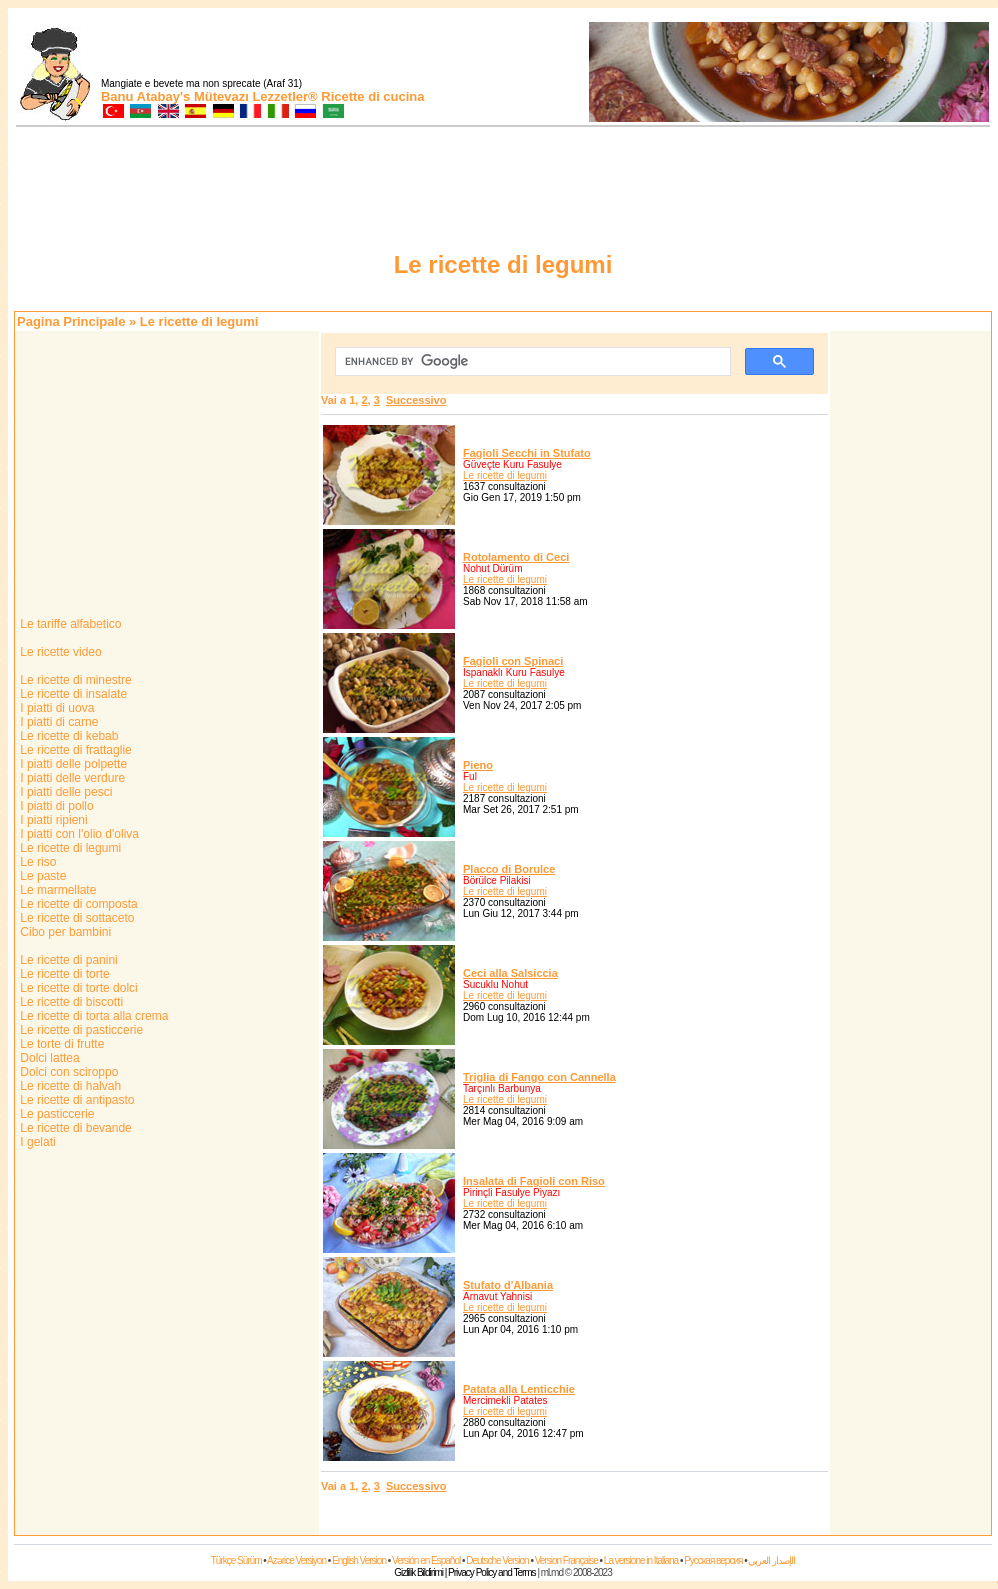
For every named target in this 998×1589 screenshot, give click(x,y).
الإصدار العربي (771, 1560)
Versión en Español (426, 1560)
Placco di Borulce (509, 869)
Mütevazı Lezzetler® (256, 96)
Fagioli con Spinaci (513, 661)
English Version (359, 1560)
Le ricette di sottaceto (75, 918)
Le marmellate (56, 890)
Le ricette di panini (67, 960)
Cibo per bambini (64, 932)
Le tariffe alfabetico (69, 624)
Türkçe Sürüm (236, 1560)
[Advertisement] (910, 633)
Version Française (566, 1560)
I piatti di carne (57, 722)
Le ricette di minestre (74, 680)
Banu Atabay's (145, 96)
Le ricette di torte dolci (77, 988)
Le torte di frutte (60, 1044)
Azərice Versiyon (296, 1560)
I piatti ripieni (52, 820)
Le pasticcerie (55, 1114)
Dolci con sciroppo (67, 1072)
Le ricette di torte (63, 974)
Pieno (478, 765)
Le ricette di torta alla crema (92, 1016)
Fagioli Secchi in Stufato (527, 453)
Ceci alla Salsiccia (510, 973)
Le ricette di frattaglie (74, 750)
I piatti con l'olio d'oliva (78, 834)
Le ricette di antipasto (75, 1100)
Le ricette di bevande (74, 1128)
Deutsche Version (497, 1560)
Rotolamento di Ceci (516, 557)
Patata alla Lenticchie (519, 1389)
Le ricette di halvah (69, 1086)
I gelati (36, 1142)
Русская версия (713, 1560)
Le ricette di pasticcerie (80, 1030)
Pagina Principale (71, 321)
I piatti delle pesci (64, 792)
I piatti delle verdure (71, 778)
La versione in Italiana (641, 1560)
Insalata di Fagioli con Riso (534, 1181)
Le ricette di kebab (67, 736)
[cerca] (531, 362)
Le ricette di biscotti (70, 1002)
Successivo (416, 400)
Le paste (41, 876)
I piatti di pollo (55, 806)
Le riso (36, 862)
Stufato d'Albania (508, 1285)
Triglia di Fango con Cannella (539, 1077)
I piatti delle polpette (72, 764)
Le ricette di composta (77, 904)
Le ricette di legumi (69, 848)
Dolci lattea (48, 1058)
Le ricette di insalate (72, 694)
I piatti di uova (55, 708)
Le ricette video (59, 652)
